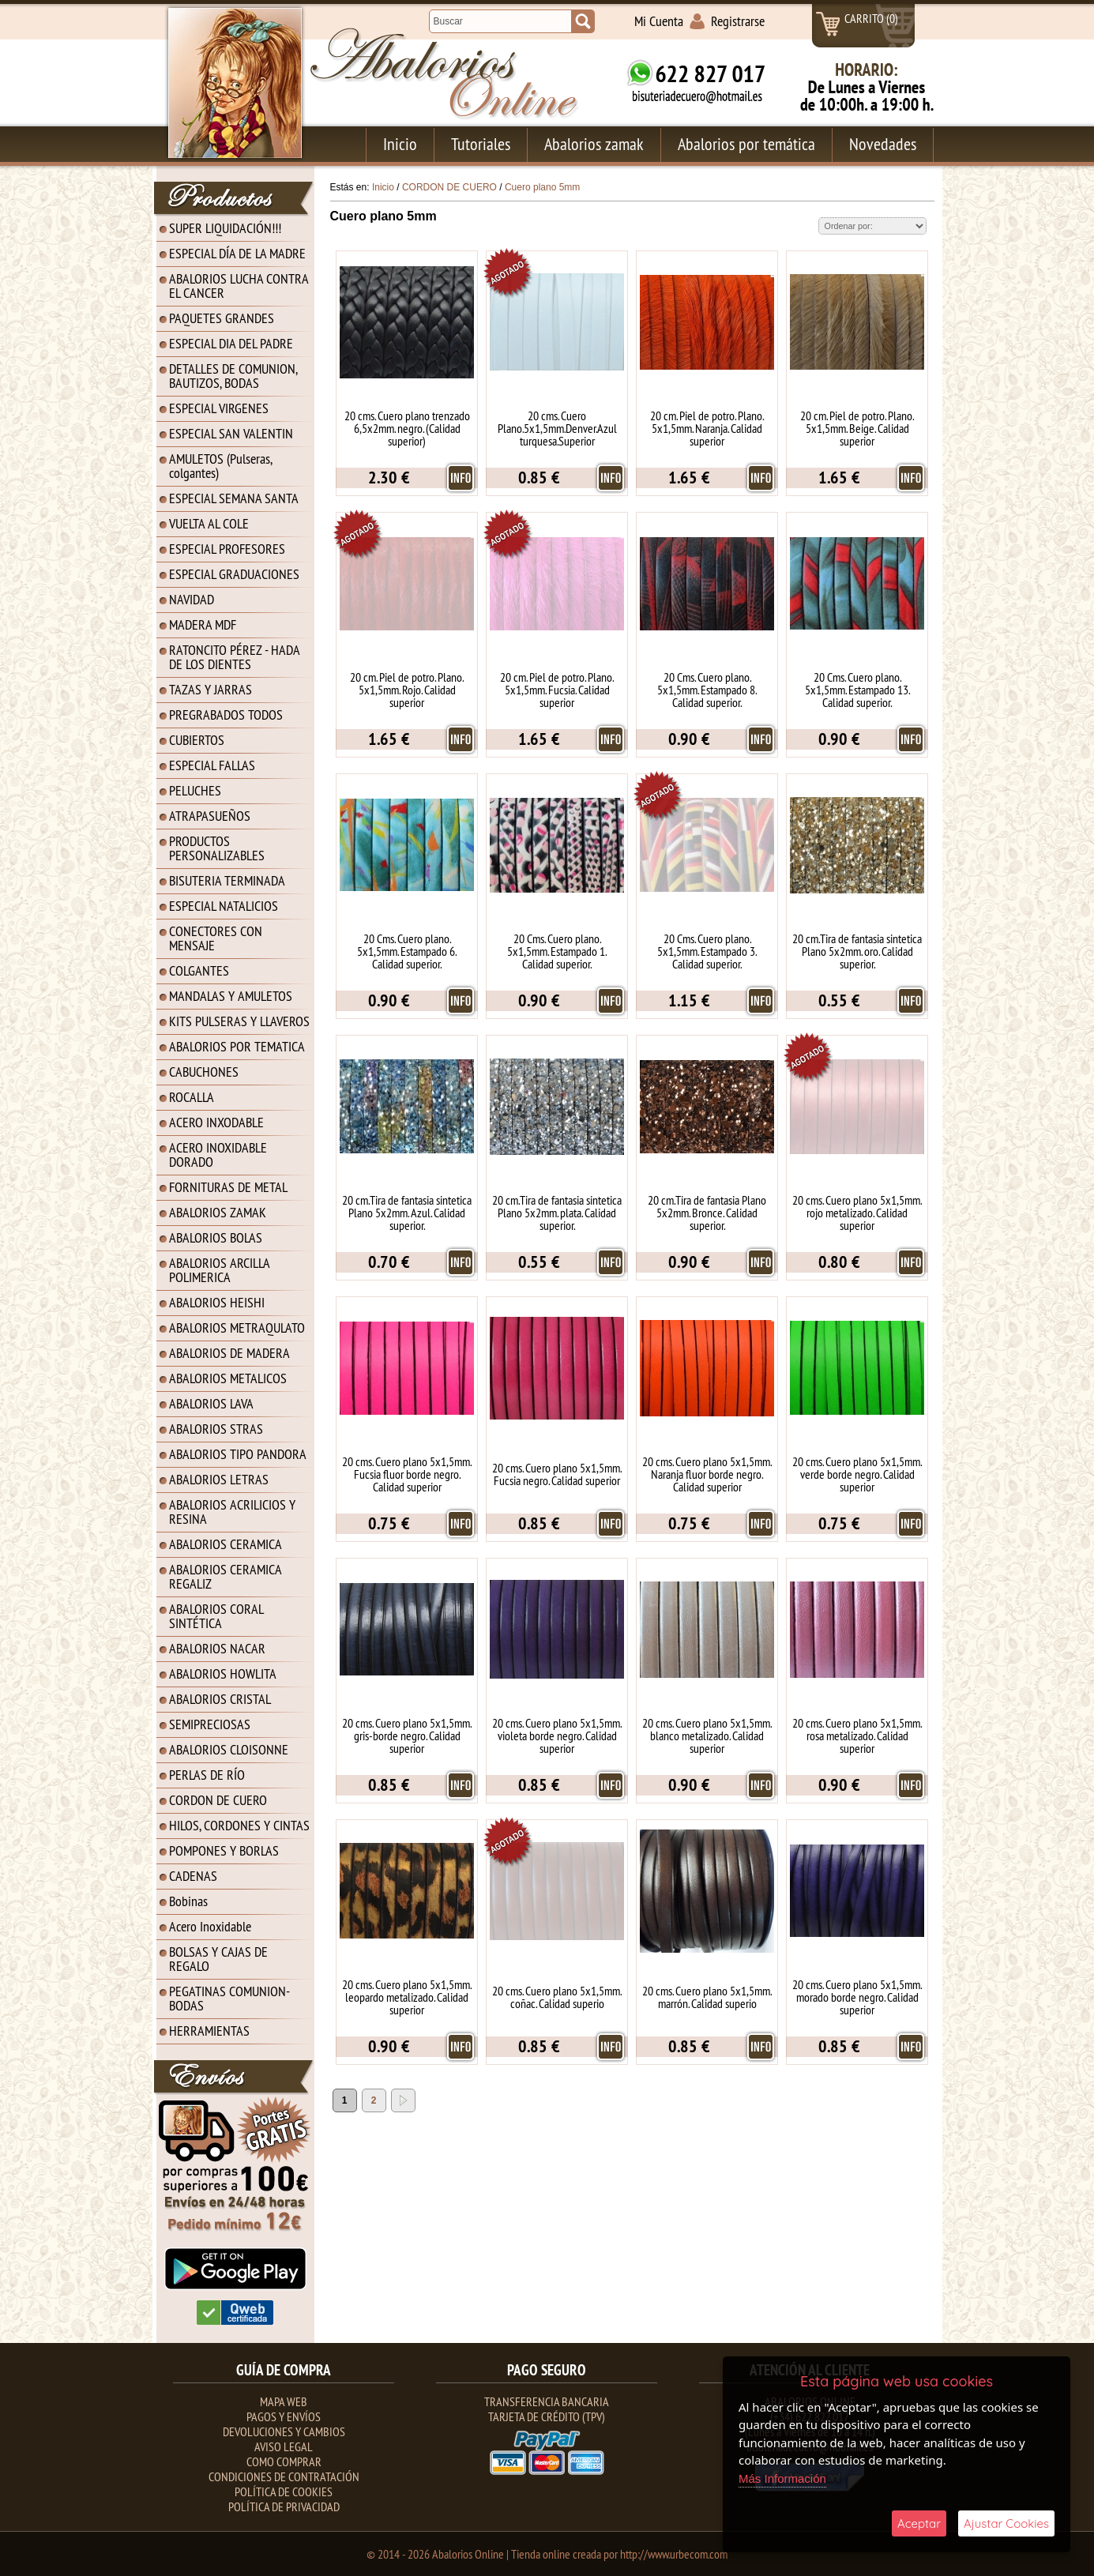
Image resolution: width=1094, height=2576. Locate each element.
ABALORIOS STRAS (216, 1429)
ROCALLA (191, 1097)
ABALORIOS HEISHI (217, 1302)
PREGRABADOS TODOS (226, 714)
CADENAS (193, 1876)
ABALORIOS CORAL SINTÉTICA (216, 1616)
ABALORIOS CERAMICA (225, 1544)
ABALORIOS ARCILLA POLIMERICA (219, 1270)
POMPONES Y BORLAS (224, 1850)
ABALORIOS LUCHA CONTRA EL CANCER (239, 285)
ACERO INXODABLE (216, 1122)
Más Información (782, 2478)
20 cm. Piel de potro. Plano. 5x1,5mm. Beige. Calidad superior (857, 428)
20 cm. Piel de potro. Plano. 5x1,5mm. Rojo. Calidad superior (407, 689)
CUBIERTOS (196, 740)
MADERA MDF (202, 624)
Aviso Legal (283, 2446)
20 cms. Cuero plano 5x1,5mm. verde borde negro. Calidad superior (857, 1474)
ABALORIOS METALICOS (228, 1378)
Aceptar (919, 2523)
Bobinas (188, 1901)
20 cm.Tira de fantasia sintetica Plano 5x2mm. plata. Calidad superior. (557, 1212)
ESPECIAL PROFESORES (227, 549)
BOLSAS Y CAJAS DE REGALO (218, 1958)
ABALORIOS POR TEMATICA (237, 1046)
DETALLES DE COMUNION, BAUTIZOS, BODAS (233, 375)
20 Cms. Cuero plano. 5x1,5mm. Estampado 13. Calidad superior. (857, 689)
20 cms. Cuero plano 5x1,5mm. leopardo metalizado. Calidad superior (407, 1997)
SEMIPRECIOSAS (209, 1724)
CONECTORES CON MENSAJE (215, 938)
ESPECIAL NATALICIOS (223, 906)
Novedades (882, 144)
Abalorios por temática (746, 144)
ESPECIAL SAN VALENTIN (231, 433)
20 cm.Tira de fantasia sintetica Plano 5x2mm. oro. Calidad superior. (857, 951)
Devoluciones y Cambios (284, 2431)
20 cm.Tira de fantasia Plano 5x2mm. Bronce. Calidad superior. (707, 1212)
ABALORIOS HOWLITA (222, 1673)
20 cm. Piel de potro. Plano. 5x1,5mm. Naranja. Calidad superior (707, 428)
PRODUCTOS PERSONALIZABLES (217, 848)
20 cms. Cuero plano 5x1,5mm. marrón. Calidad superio (707, 1997)
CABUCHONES (204, 1071)
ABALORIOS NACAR (217, 1648)
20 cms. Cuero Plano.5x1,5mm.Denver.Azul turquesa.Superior (557, 428)
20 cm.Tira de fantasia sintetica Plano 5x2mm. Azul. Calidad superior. (407, 1212)
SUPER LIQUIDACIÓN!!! (225, 228)
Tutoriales (480, 144)
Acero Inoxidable (210, 1926)
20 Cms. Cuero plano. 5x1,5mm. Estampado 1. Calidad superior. (557, 951)
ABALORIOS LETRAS (219, 1479)
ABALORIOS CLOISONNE (228, 1749)
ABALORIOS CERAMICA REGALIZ (225, 1576)
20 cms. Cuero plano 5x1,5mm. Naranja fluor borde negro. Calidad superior (707, 1474)
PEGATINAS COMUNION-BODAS (229, 1998)
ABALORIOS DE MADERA (229, 1353)
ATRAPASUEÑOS (209, 816)
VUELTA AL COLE (209, 523)
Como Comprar (283, 2461)
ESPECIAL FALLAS (212, 765)
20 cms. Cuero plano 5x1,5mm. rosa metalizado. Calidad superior (857, 1735)
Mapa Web (283, 2401)
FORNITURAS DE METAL (228, 1187)
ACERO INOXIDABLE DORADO (218, 1154)
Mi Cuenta (658, 21)
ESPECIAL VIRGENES (219, 408)
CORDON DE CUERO (218, 1800)
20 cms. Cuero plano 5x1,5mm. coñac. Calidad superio (557, 1997)
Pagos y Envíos (283, 2416)
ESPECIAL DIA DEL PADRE (231, 343)
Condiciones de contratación (284, 2476)
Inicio (400, 144)
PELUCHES (195, 790)
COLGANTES (199, 970)
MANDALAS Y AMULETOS (230, 996)
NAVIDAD (191, 599)
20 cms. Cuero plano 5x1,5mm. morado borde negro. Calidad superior (857, 1997)
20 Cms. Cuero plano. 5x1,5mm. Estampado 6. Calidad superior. (407, 951)
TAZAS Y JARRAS (210, 689)
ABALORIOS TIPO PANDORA (237, 1454)
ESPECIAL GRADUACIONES (234, 574)
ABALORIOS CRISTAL (220, 1699)
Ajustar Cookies (1006, 2523)
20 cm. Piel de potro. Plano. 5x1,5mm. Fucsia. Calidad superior (557, 689)
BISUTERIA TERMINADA (227, 880)
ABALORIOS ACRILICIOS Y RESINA (232, 1511)
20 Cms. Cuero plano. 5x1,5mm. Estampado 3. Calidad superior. (707, 951)
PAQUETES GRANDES (221, 318)
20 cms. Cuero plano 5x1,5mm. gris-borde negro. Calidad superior (407, 1735)
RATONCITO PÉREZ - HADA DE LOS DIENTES (234, 657)
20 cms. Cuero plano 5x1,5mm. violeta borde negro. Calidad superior (557, 1735)
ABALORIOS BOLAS (215, 1237)
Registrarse (738, 21)
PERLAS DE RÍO (207, 1775)
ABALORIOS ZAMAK (217, 1212)
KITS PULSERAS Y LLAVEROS (239, 1021)
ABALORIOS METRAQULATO (237, 1327)
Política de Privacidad (284, 2506)
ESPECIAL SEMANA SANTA (234, 498)
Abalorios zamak (594, 144)
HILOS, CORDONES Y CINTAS (239, 1825)
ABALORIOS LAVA (211, 1403)
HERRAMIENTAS (209, 2030)
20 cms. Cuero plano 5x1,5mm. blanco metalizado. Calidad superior (707, 1735)
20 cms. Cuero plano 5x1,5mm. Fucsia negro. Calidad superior (557, 1474)
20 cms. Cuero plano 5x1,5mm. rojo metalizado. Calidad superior (857, 1212)
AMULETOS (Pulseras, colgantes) (221, 465)
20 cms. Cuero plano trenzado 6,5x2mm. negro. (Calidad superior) (407, 428)
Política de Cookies (284, 2491)
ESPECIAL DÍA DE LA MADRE (237, 253)
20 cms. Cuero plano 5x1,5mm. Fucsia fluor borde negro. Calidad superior (407, 1474)
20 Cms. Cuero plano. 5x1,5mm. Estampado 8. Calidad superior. (707, 689)
